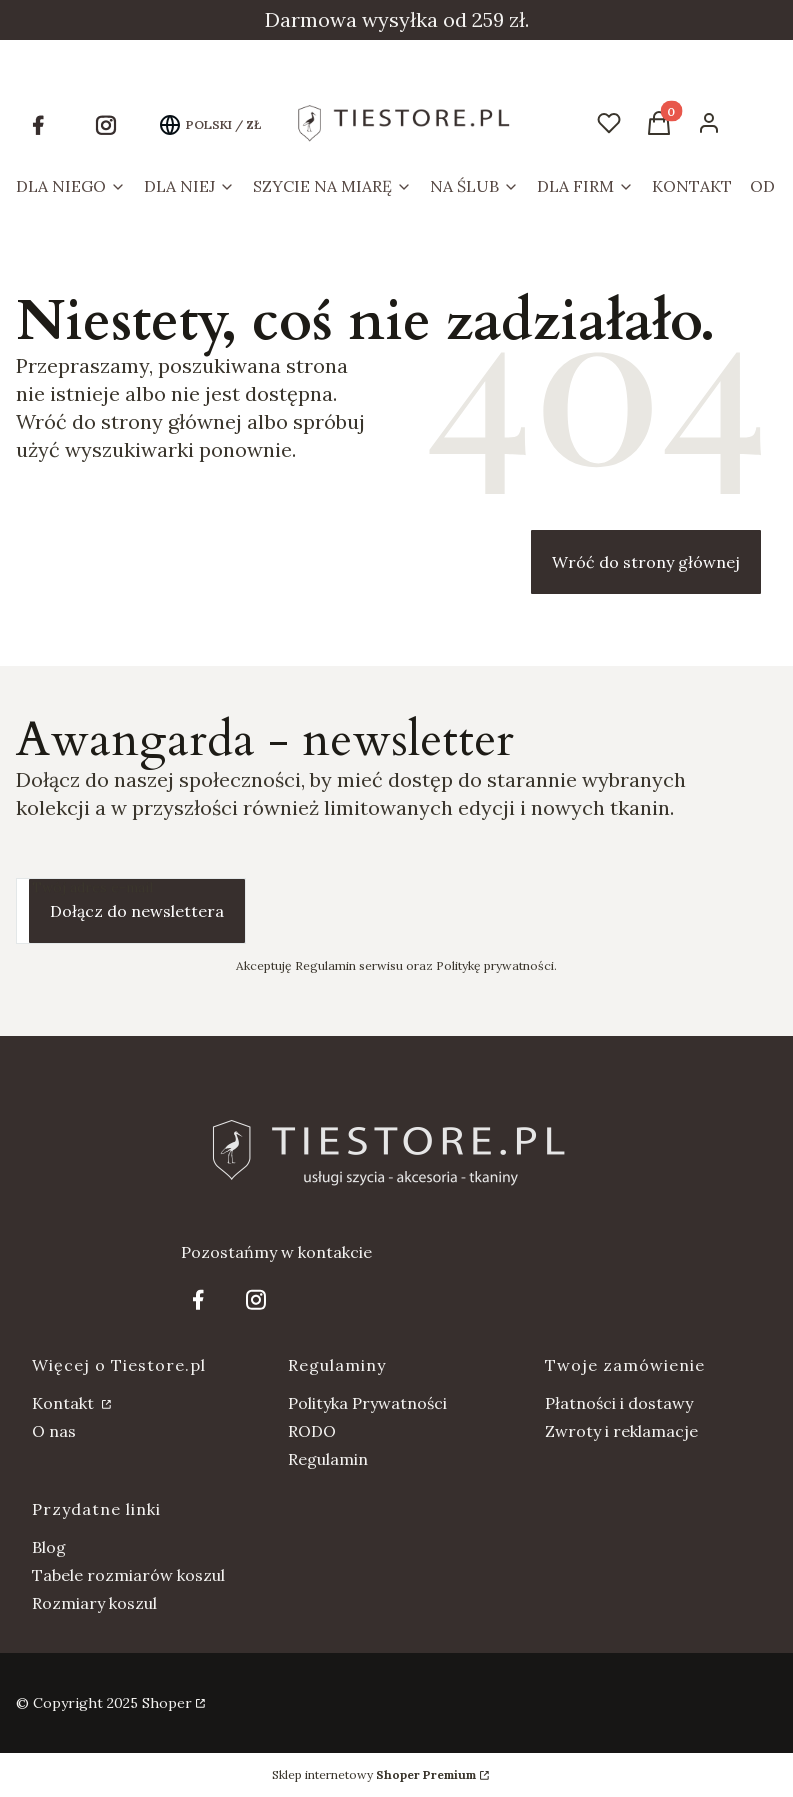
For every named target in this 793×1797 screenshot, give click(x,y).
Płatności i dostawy (619, 1403)
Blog (49, 1547)
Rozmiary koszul (94, 1603)
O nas (54, 1431)
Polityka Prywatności (367, 1403)
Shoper (167, 1703)
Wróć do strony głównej (646, 562)
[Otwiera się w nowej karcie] (38, 125)
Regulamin (328, 1459)
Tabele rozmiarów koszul (128, 1575)
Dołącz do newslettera (137, 911)
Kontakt (65, 1403)
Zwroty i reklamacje (621, 1431)
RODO (312, 1431)
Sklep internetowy (374, 1774)
